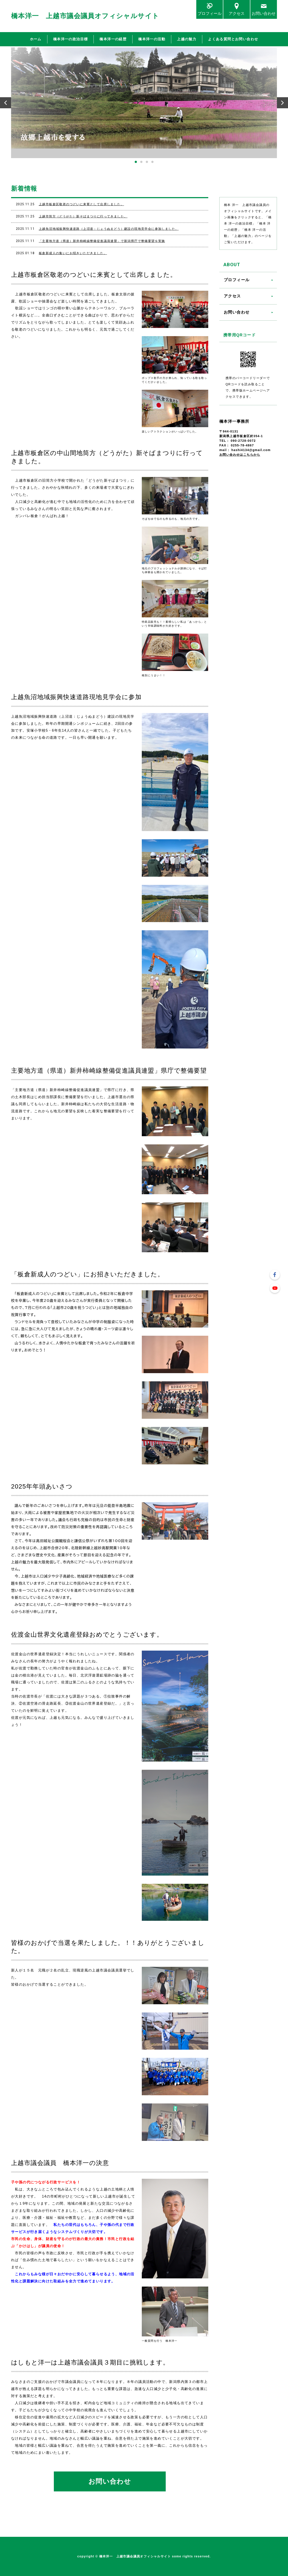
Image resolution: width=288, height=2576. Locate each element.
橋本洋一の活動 (151, 39)
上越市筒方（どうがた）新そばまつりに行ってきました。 (83, 216)
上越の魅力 (186, 39)
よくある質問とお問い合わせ (233, 39)
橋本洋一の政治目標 (70, 39)
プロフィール (210, 13)
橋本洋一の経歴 (112, 39)
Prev (5, 102)
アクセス (237, 13)
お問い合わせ (264, 13)
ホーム (35, 39)
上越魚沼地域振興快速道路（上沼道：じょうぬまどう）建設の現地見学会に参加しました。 (109, 229)
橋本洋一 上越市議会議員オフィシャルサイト (85, 15)
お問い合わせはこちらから (239, 454)
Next (282, 102)
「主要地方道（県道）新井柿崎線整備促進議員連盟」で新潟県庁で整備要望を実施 (102, 241)
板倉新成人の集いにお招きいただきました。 (73, 253)
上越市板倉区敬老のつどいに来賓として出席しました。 (81, 204)
